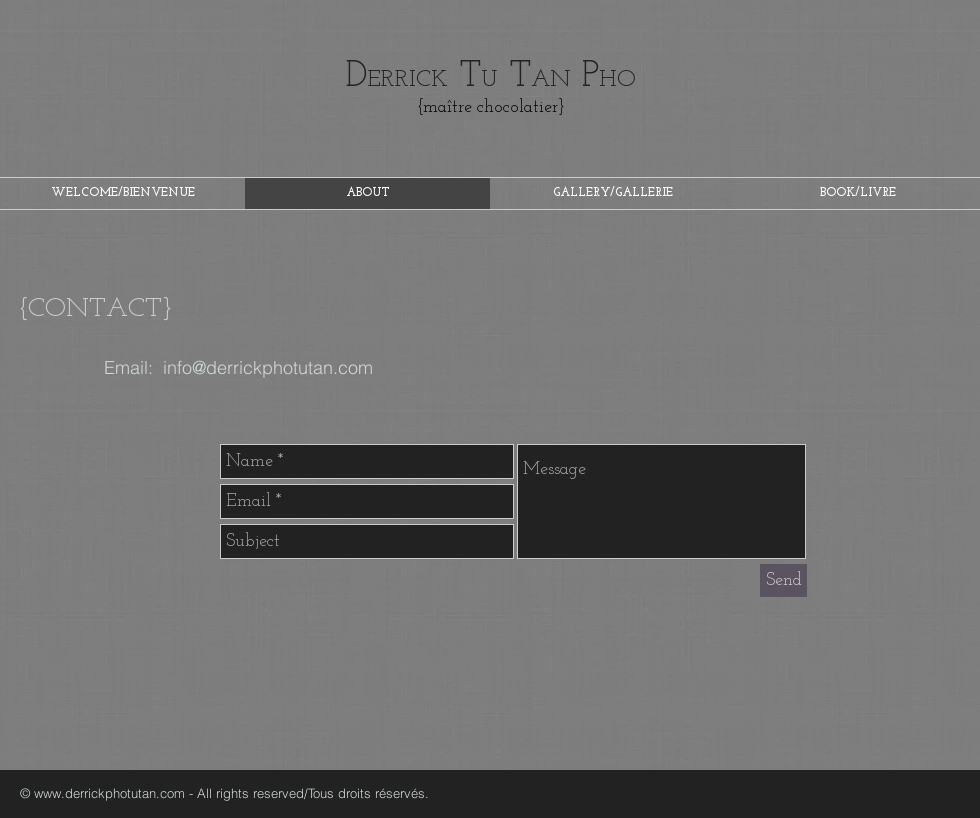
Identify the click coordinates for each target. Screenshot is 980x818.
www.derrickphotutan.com (109, 793)
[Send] (783, 580)
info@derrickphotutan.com (268, 367)
